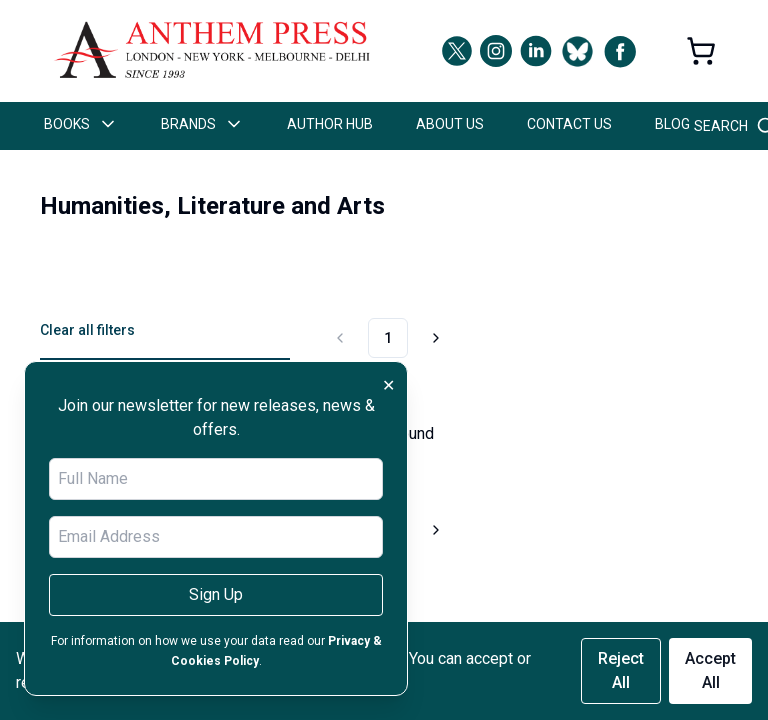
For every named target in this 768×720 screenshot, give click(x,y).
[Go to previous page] (343, 338)
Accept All (710, 670)
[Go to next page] (433, 338)
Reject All (621, 670)
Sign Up (216, 594)
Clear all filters (87, 330)
